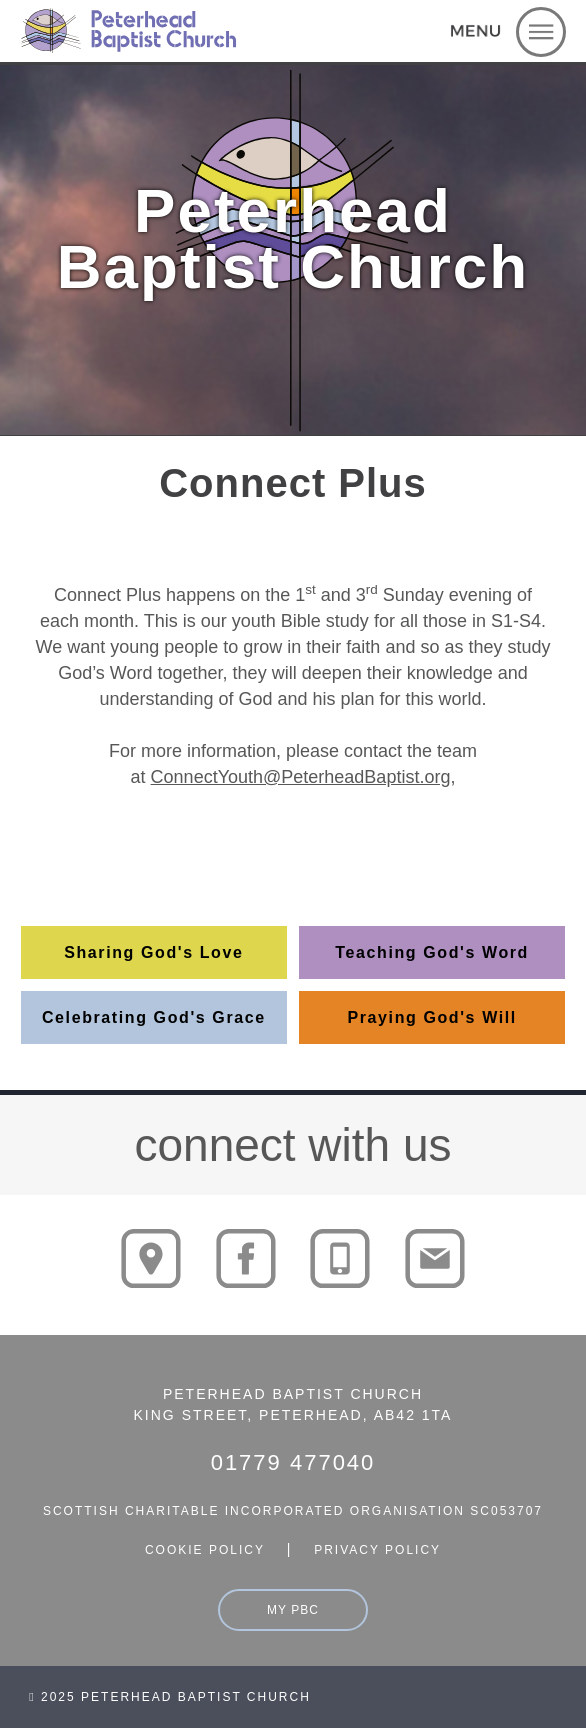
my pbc (293, 1610)
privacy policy (377, 1550)
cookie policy (205, 1550)
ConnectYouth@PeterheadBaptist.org (301, 777)
